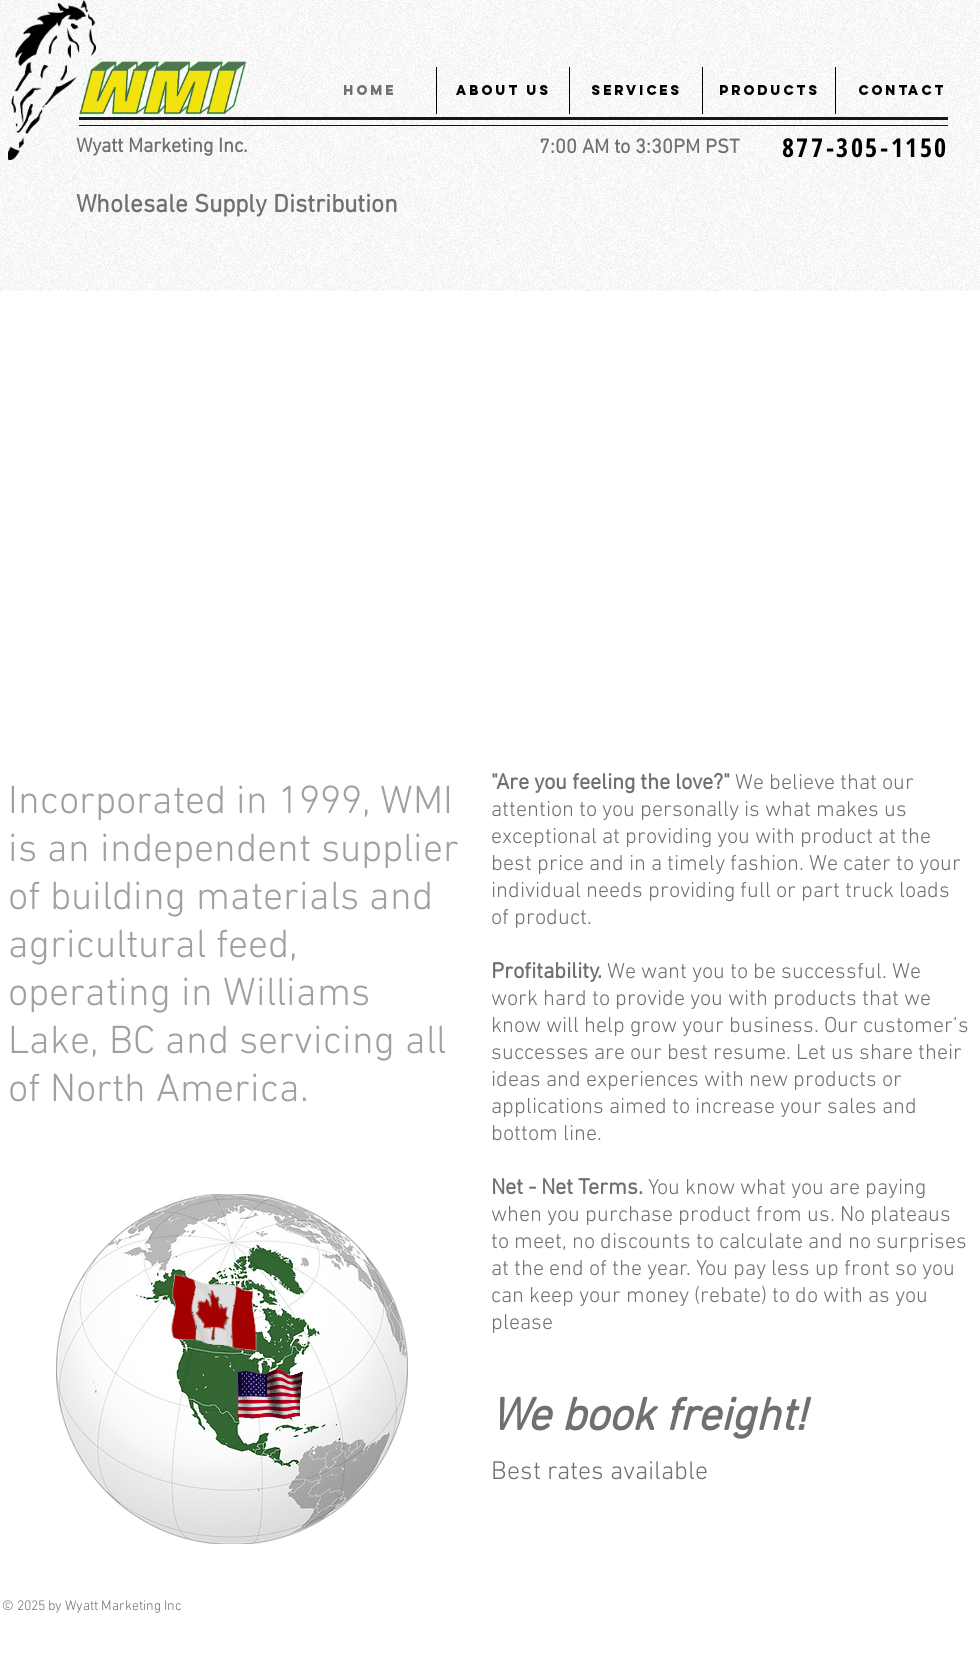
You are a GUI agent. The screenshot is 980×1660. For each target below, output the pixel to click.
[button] (503, 90)
